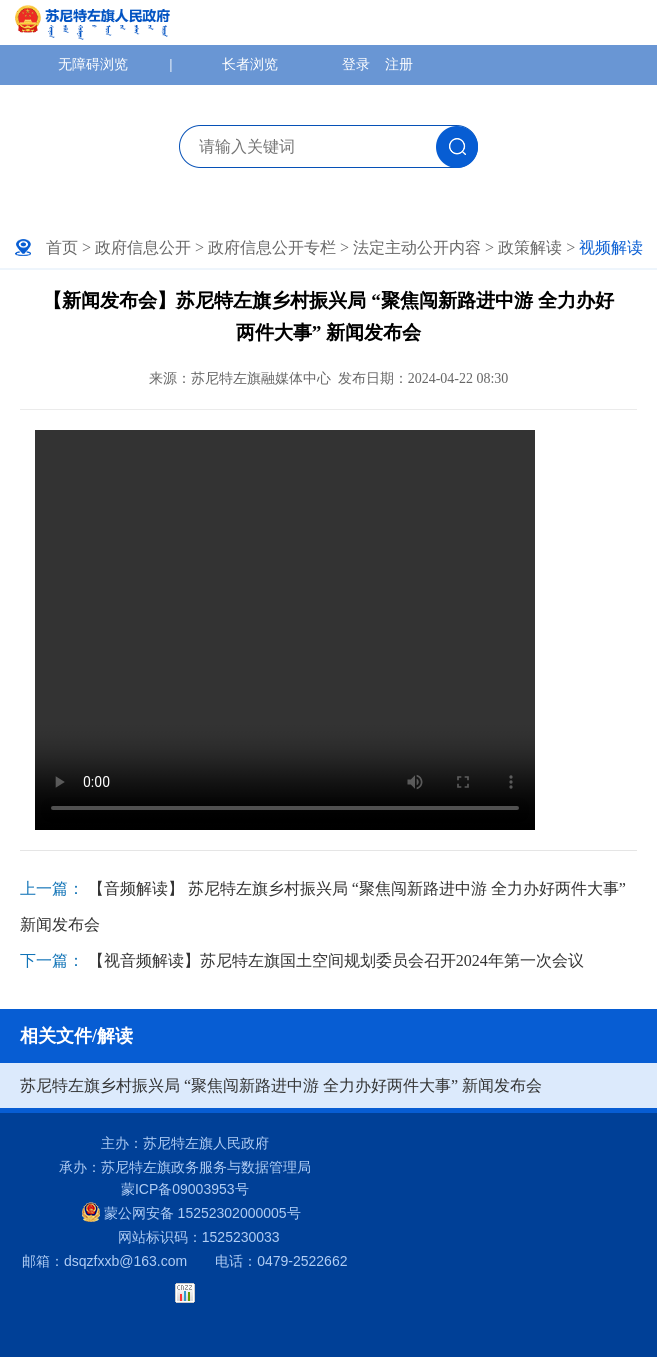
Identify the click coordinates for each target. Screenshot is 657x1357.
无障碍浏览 (93, 64)
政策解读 (530, 247)
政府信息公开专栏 (272, 247)
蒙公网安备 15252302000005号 (191, 1212)
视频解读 (611, 247)
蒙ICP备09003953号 (185, 1189)
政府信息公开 (143, 247)
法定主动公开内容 (417, 247)
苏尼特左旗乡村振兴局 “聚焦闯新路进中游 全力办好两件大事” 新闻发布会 (281, 1085)
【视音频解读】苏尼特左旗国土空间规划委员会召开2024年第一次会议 (336, 960)
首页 (62, 247)
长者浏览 (250, 64)
